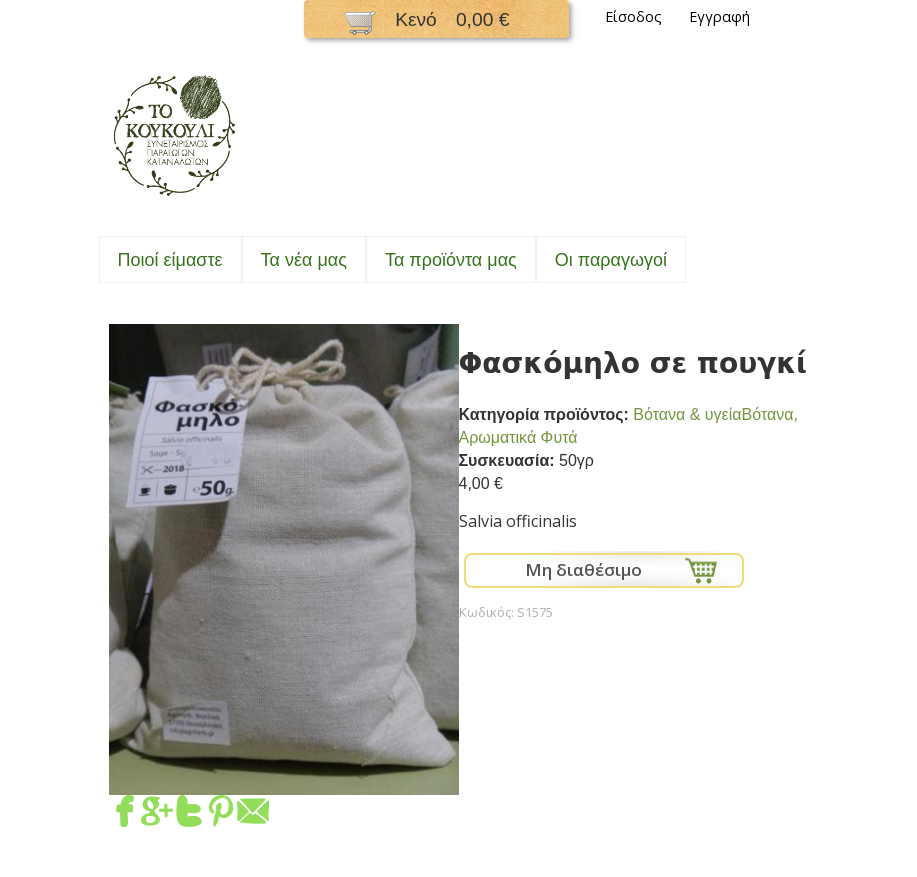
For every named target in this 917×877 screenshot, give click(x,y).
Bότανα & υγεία (687, 414)
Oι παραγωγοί (611, 260)
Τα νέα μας (304, 260)
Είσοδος (633, 16)
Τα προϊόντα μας (451, 260)
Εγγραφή (719, 16)
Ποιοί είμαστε (170, 260)
